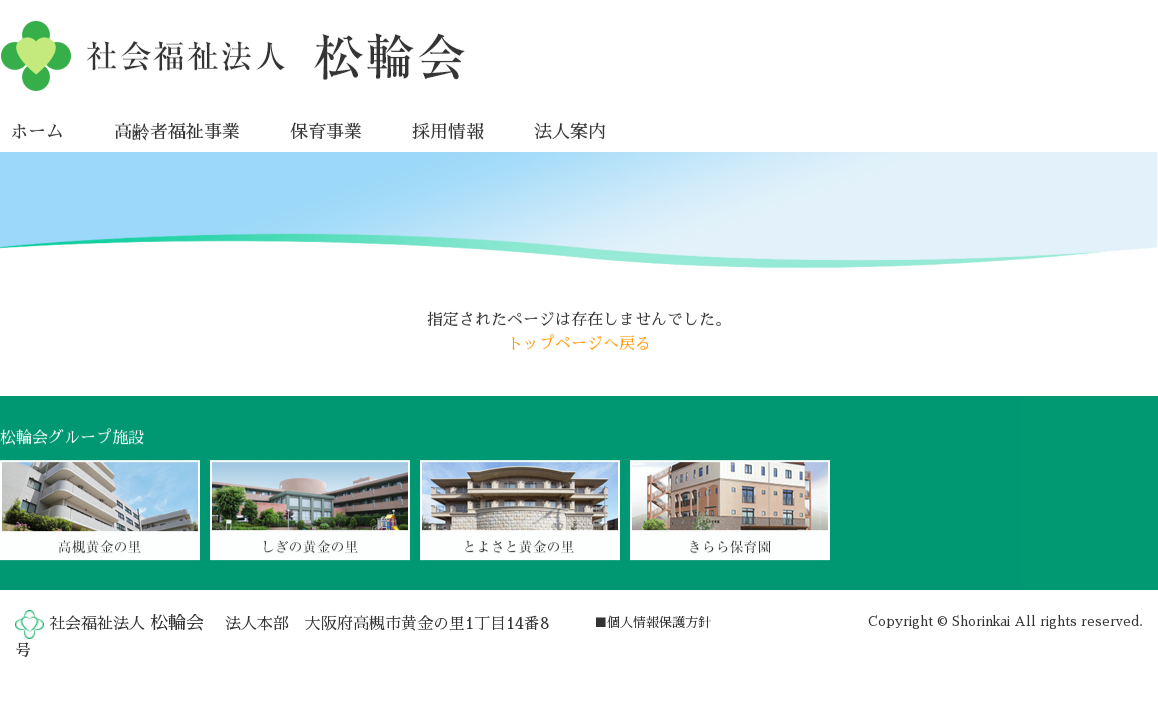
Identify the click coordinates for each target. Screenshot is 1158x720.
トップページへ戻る (579, 343)
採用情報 (448, 131)
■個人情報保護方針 (652, 622)
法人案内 (570, 131)
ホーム (37, 131)
